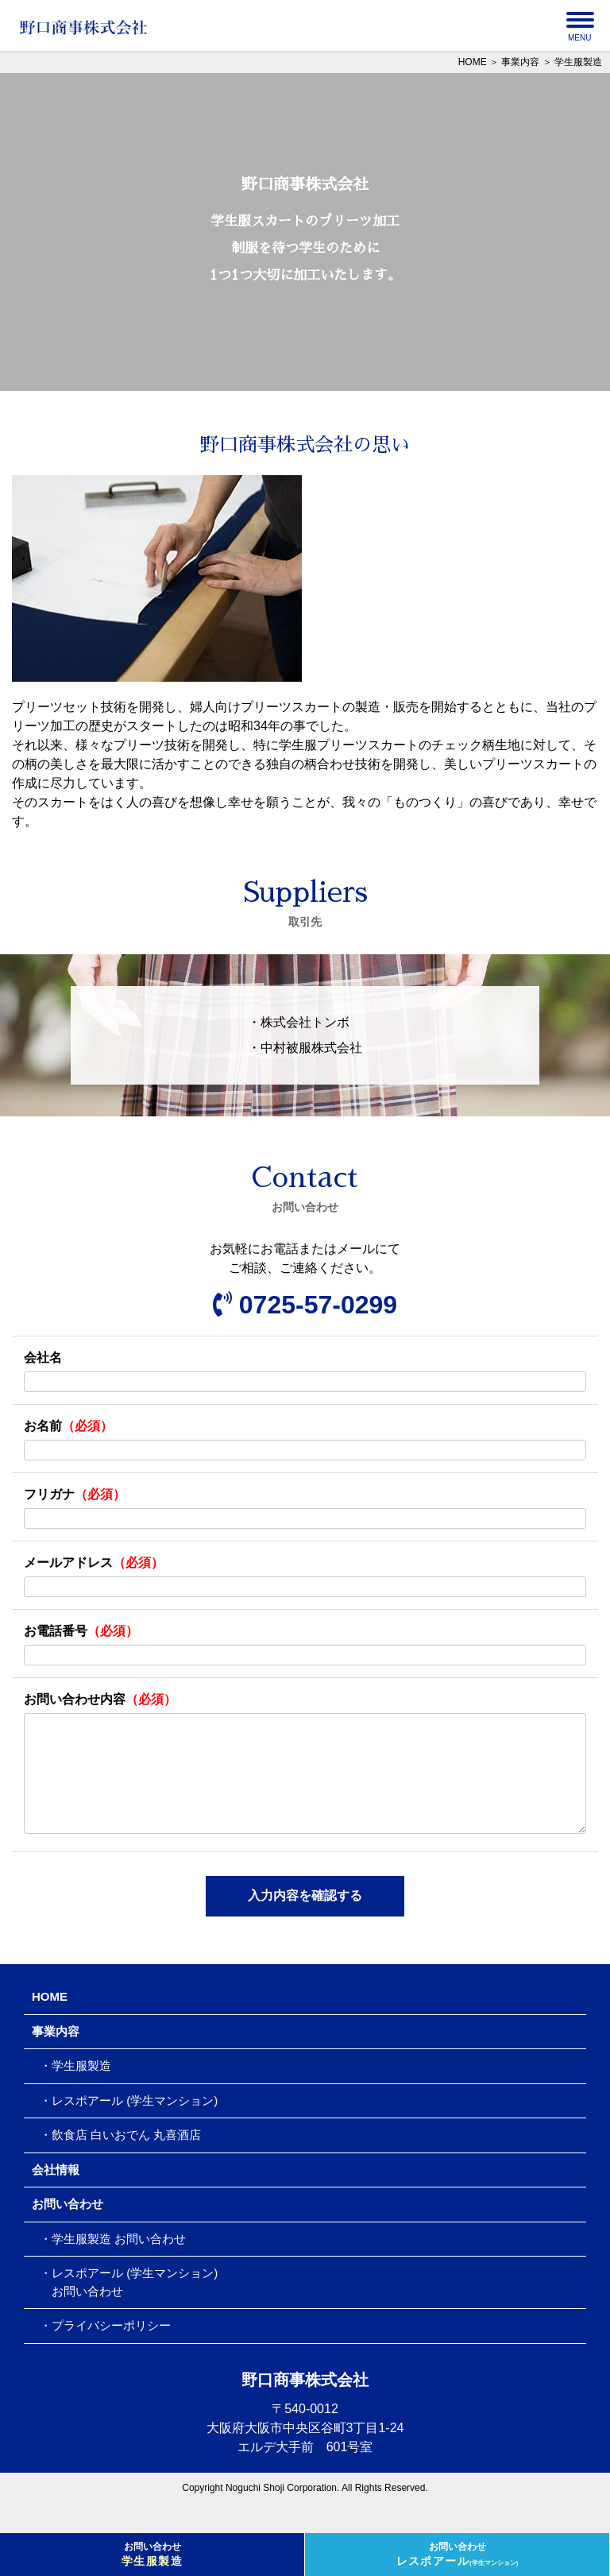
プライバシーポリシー (111, 2350)
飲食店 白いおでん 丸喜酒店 (126, 2160)
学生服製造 (81, 2091)
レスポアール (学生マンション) (135, 2126)
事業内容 (520, 62)
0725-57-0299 (305, 1304)
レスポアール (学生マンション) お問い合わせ (129, 2307)
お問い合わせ (152, 2554)
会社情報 (55, 2195)
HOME (472, 62)
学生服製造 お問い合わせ (119, 2264)
